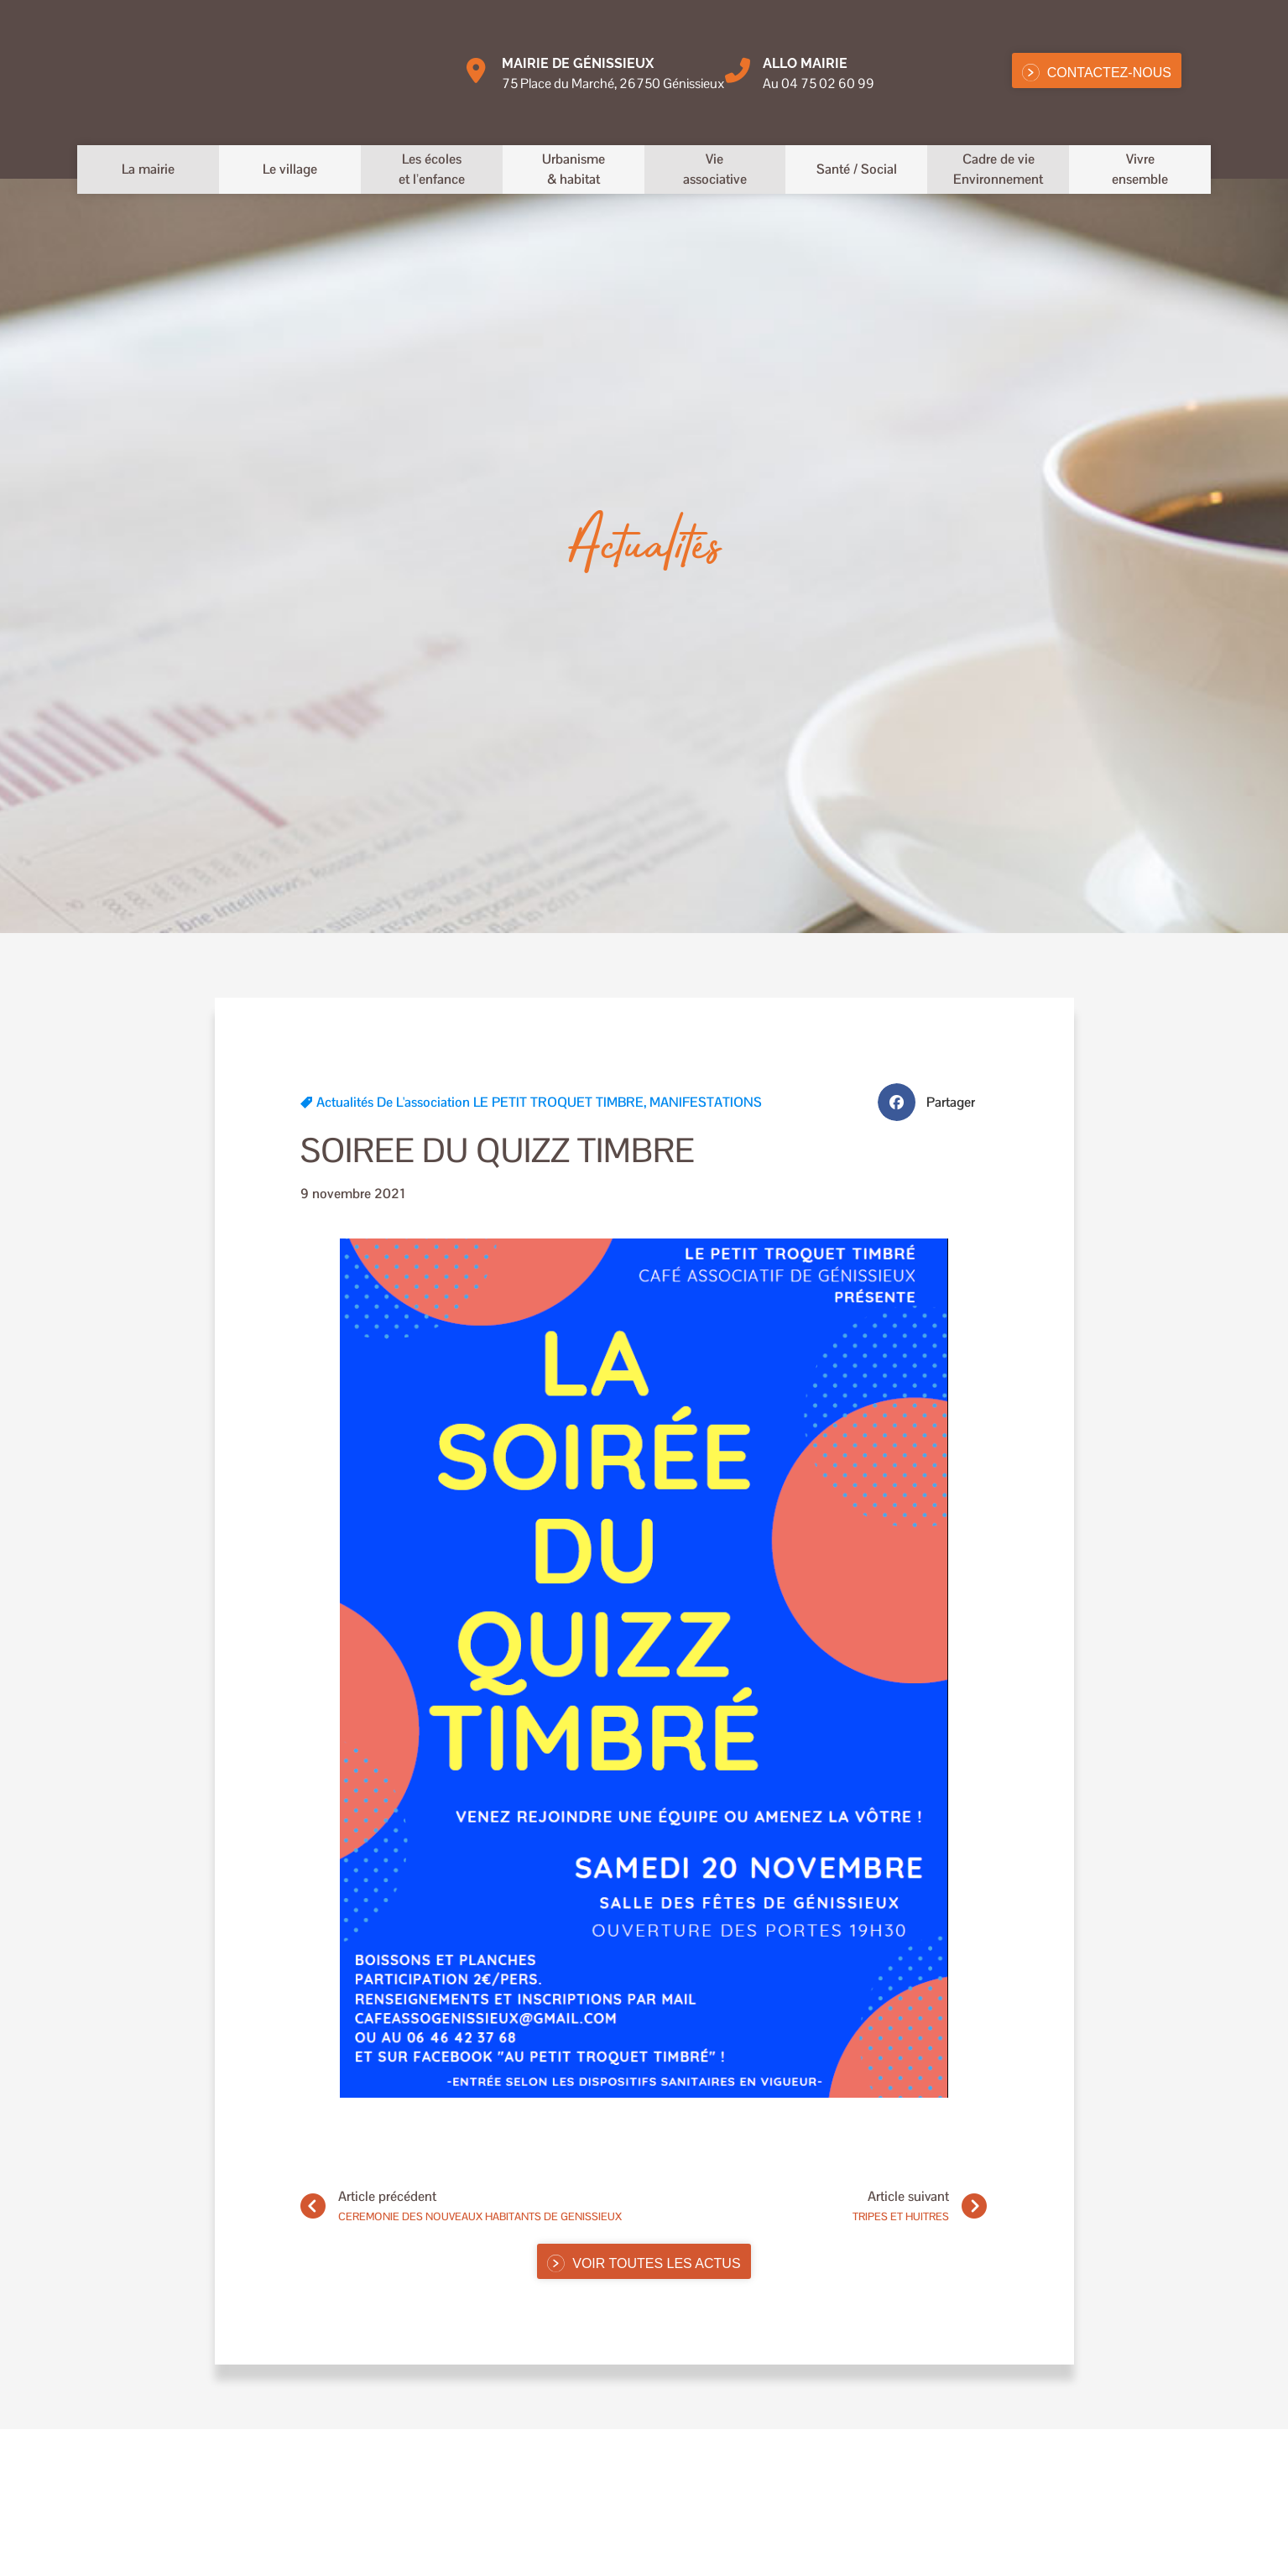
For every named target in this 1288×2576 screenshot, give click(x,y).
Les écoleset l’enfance (432, 169)
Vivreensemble (1140, 169)
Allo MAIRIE (805, 63)
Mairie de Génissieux (578, 63)
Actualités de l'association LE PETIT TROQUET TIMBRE (480, 1102)
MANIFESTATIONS (705, 1102)
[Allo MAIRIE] (737, 70)
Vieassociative (715, 169)
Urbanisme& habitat (573, 169)
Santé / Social (856, 169)
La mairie (148, 169)
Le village (290, 169)
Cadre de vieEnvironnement (998, 169)
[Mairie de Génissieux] (476, 70)
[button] (933, 1102)
